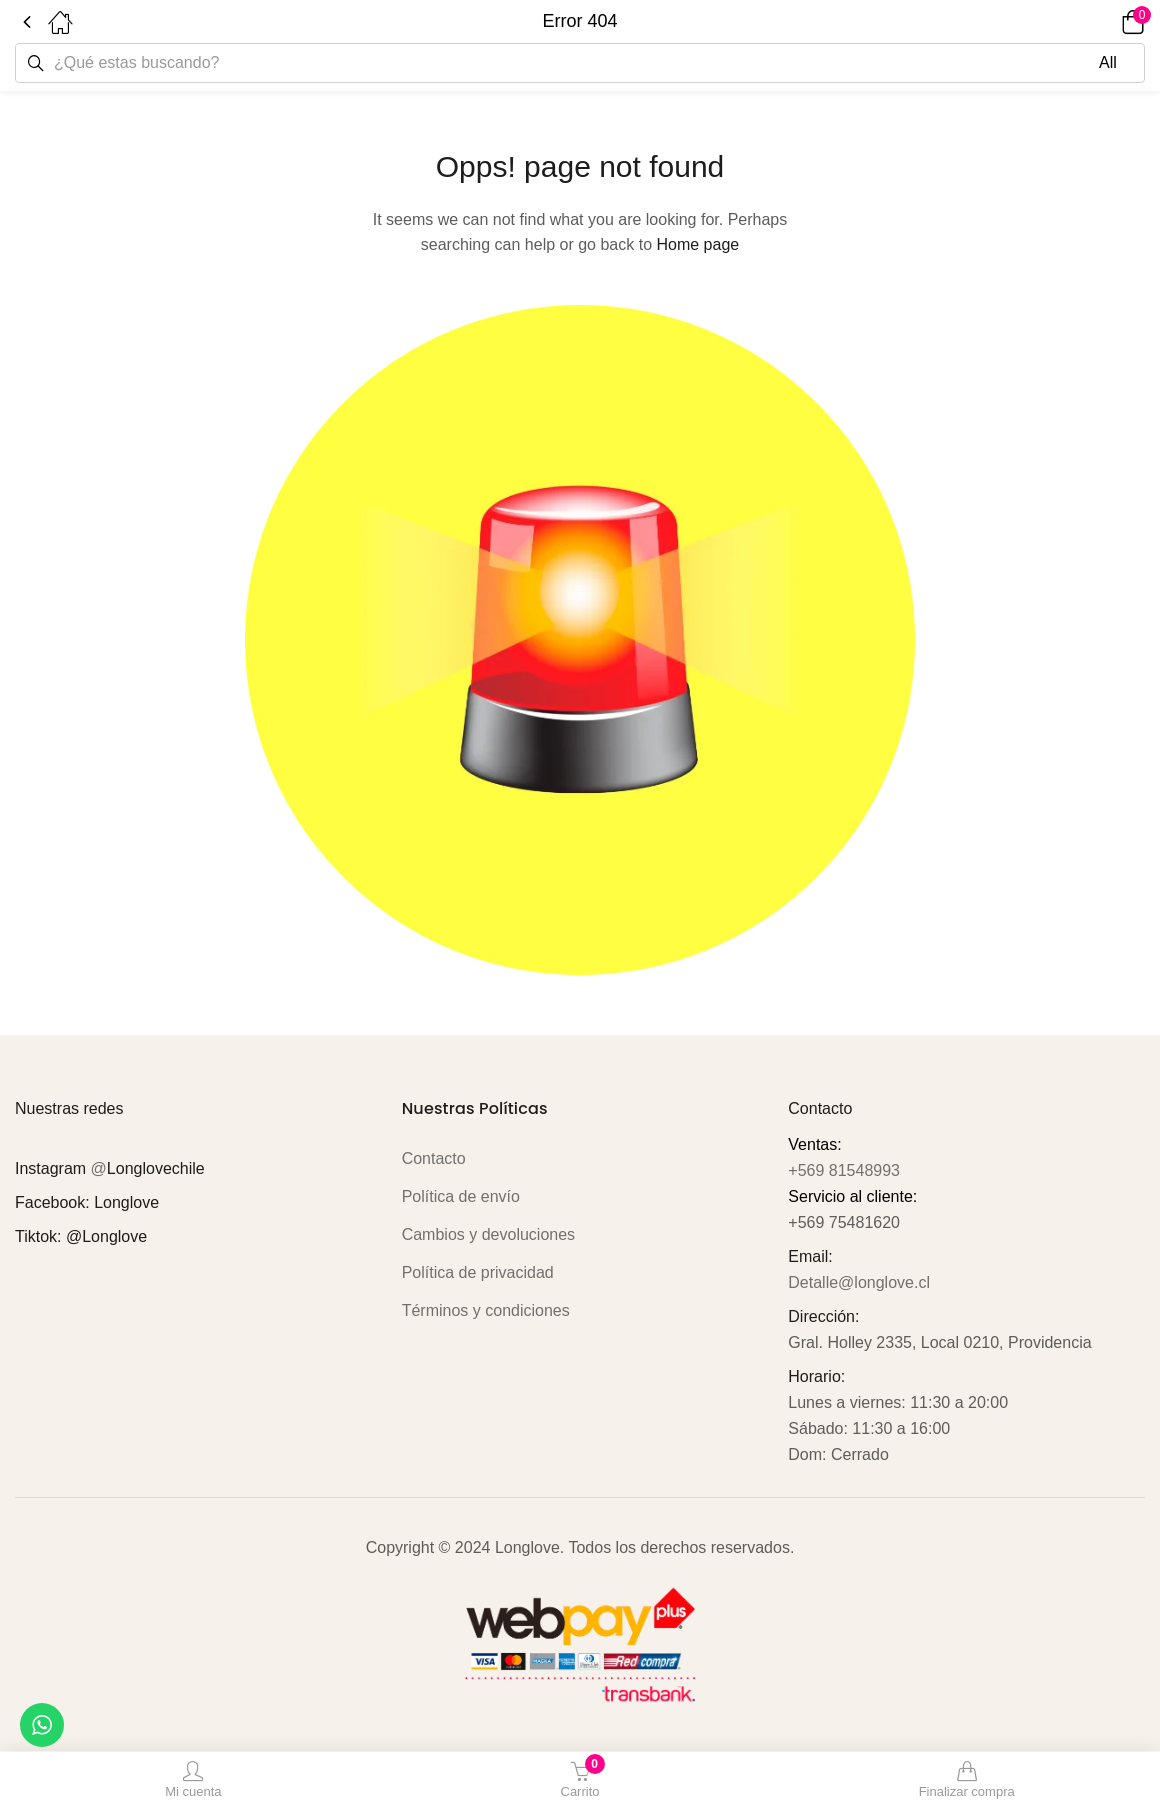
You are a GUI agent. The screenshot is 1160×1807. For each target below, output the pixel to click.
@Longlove (106, 1236)
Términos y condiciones (486, 1310)
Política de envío (461, 1196)
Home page (697, 244)
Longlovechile (156, 1168)
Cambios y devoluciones (488, 1234)
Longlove (126, 1202)
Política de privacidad (478, 1272)
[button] (1105, 22)
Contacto (434, 1158)
